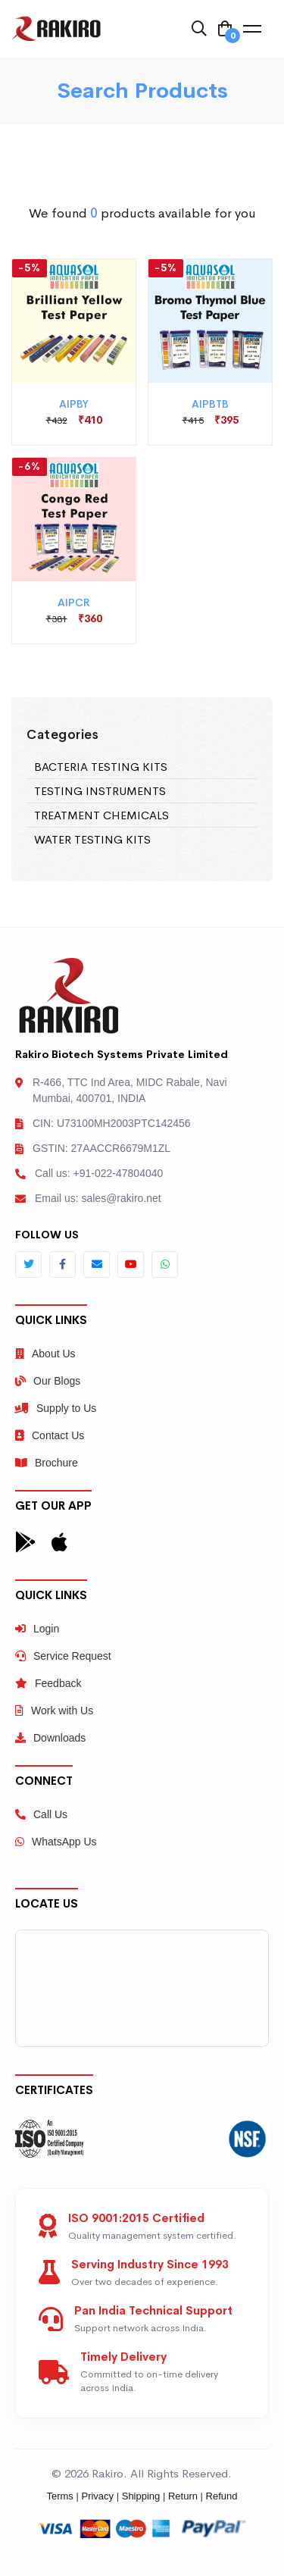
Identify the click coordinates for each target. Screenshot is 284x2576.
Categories (62, 735)
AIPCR (74, 602)
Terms (59, 2496)
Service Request (63, 1656)
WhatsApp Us (56, 1842)
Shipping (141, 2496)
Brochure (46, 1463)
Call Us (41, 1814)
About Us (45, 1353)
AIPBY (74, 404)
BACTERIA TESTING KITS (100, 766)
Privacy (97, 2496)
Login (37, 1629)
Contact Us (49, 1435)
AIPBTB (210, 404)
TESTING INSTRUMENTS (100, 791)
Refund (222, 2496)
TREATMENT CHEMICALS (101, 815)
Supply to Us (55, 1408)
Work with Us (54, 1710)
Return (183, 2496)
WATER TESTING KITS (92, 839)
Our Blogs (47, 1381)
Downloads (50, 1738)
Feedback (48, 1683)
